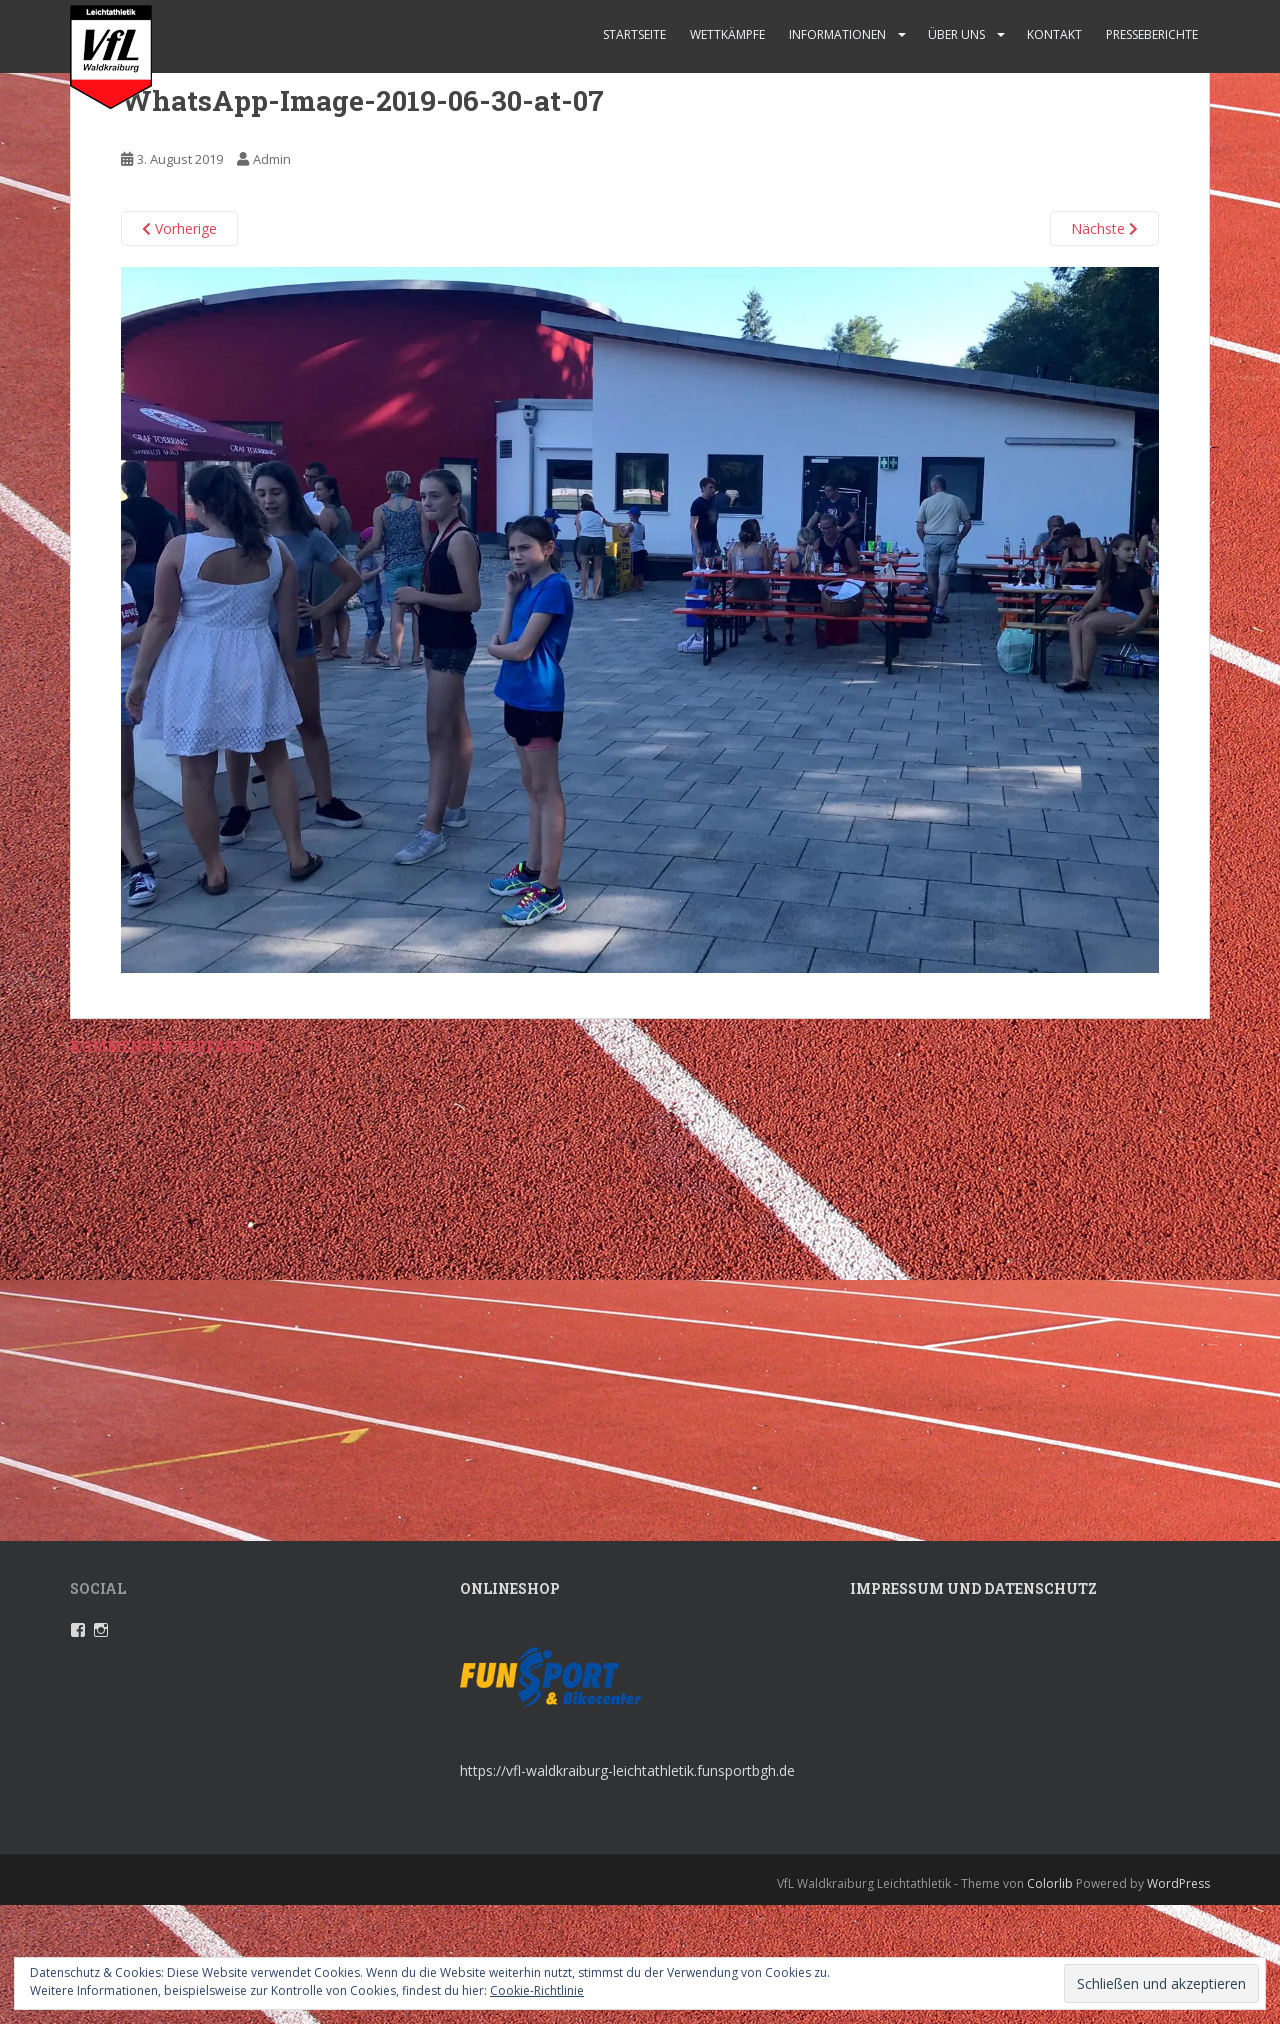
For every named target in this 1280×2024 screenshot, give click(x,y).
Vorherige (179, 228)
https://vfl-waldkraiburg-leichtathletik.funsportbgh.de (627, 1770)
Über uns (956, 34)
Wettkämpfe (727, 34)
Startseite (634, 34)
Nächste (1104, 228)
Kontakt (1054, 34)
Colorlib (1050, 1883)
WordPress (1178, 1883)
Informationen (837, 34)
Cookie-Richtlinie (537, 1990)
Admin (272, 159)
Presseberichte (1152, 34)
